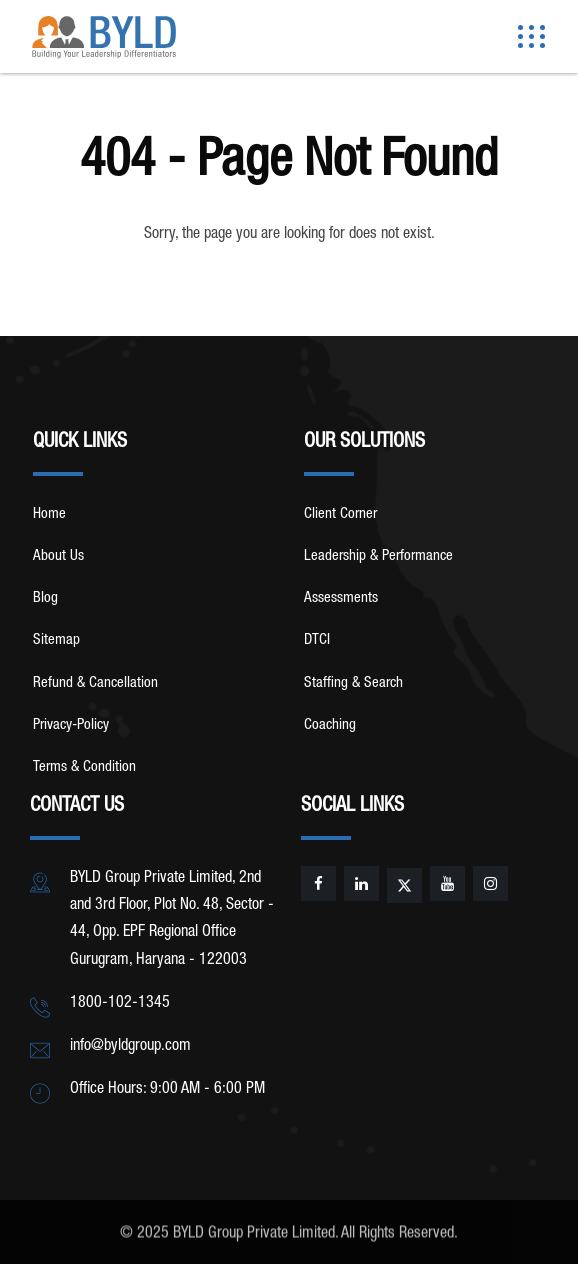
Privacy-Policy (71, 725)
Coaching (330, 725)
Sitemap (56, 640)
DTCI (317, 640)
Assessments (341, 598)
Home (49, 514)
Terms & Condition (84, 767)
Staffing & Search (353, 683)
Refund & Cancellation (95, 683)
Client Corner (340, 514)
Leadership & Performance (378, 556)
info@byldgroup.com (130, 1047)
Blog (45, 598)
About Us (58, 556)
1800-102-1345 (120, 1004)
